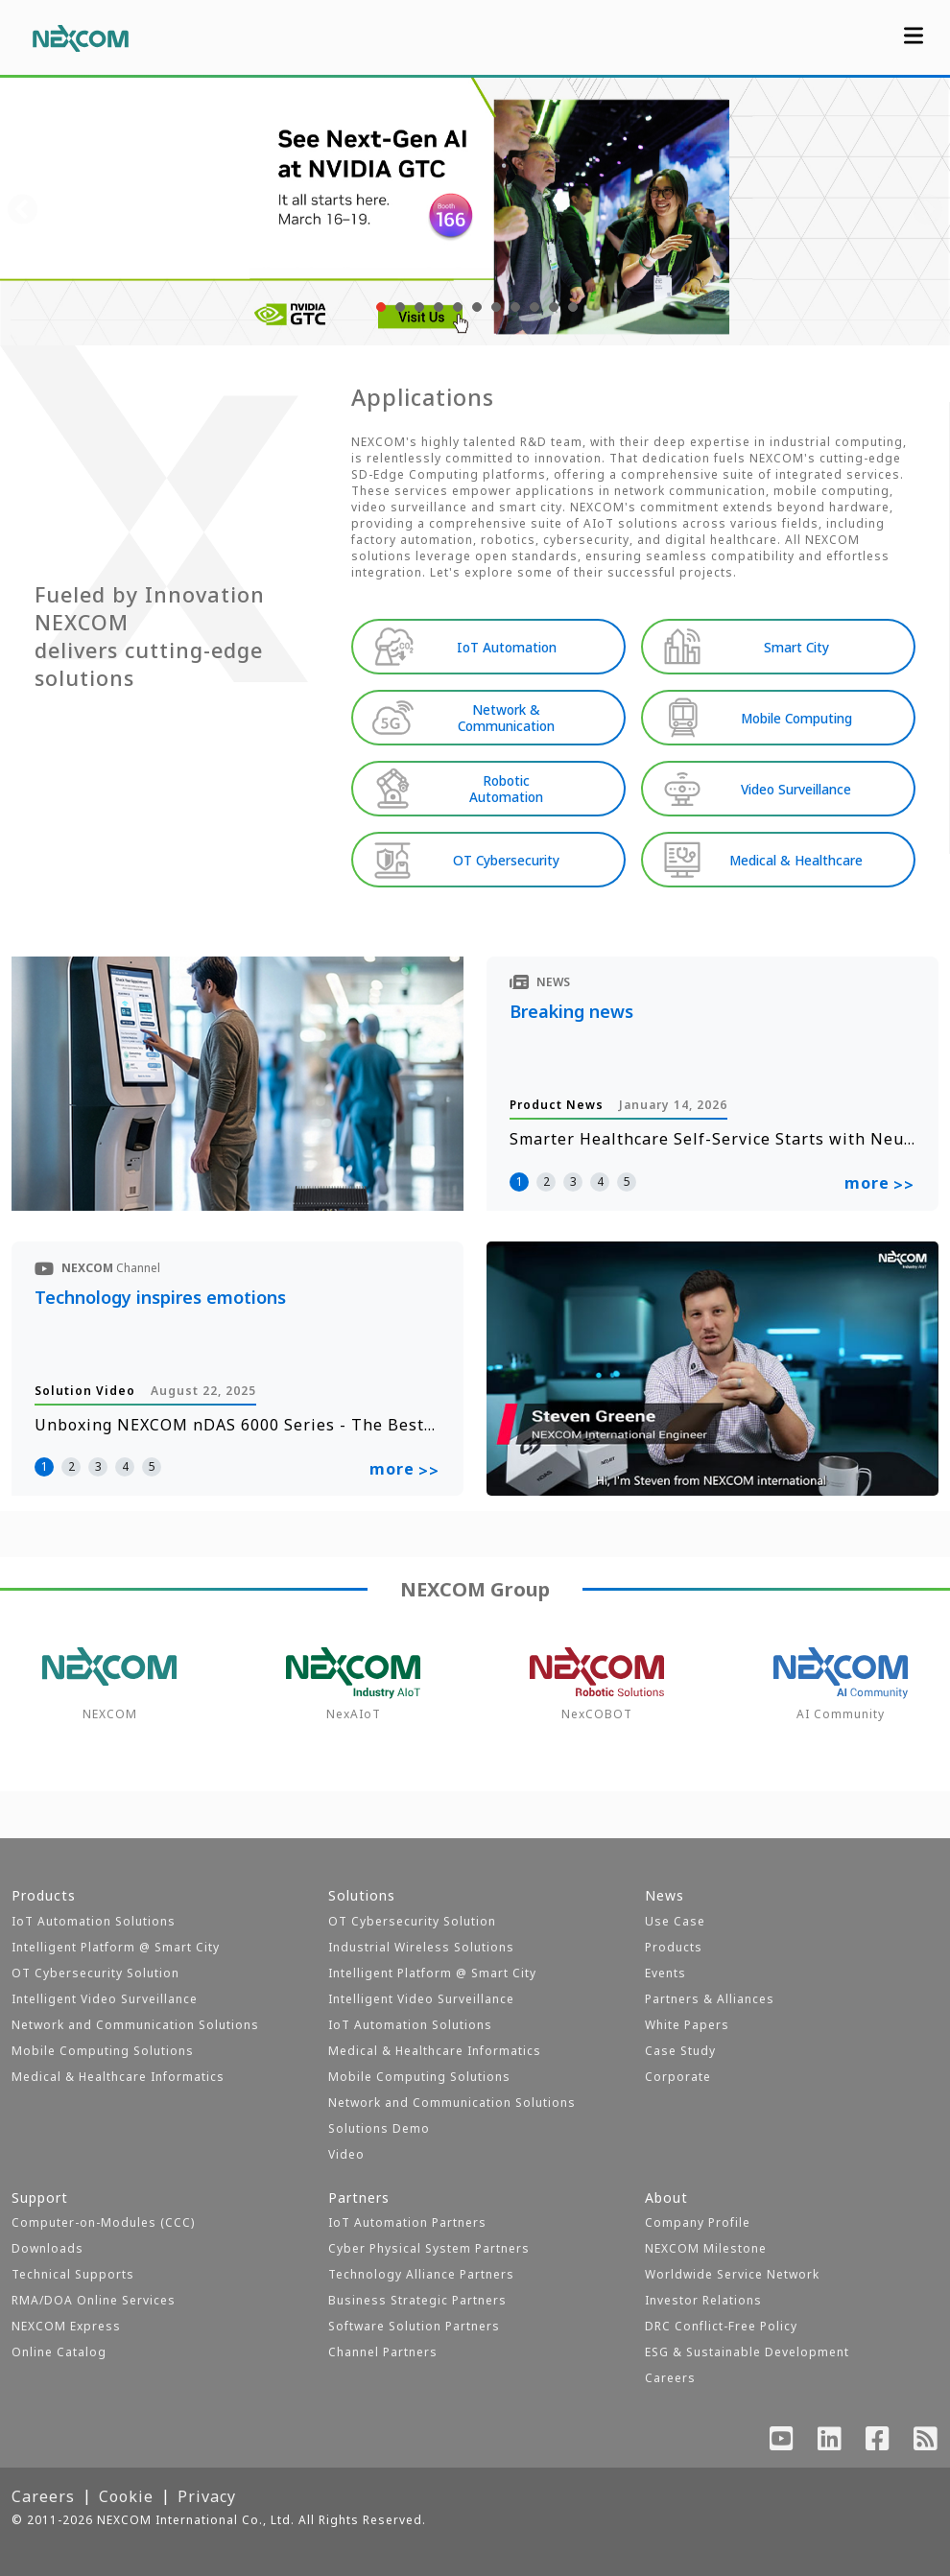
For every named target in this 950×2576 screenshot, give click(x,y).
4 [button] (600, 1181)
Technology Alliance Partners (421, 2274)
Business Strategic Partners (417, 2300)
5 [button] (627, 1181)
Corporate (678, 2076)
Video (346, 2154)
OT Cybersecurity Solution (95, 1973)
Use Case (675, 1921)
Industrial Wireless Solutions (421, 1947)
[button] (379, 307)
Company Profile (697, 2222)
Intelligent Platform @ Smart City (116, 1947)
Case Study (680, 2051)
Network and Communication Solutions (135, 2025)
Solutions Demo (379, 2128)
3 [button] (573, 1181)
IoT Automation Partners (407, 2222)
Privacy (207, 2496)
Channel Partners (383, 2352)
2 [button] (546, 1181)
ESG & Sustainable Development (747, 2352)
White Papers (687, 2025)
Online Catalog (59, 2352)
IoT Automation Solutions (94, 1921)
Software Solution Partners (414, 2326)
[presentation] (23, 211)
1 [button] (519, 1181)
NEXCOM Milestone (706, 2248)
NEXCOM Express (66, 2326)
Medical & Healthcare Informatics (118, 2076)
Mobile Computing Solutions (103, 2051)
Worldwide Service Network (732, 2274)
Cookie (126, 2496)
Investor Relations (703, 2300)
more (879, 1185)
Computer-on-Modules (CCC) (103, 2222)
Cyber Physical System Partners (429, 2248)
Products (673, 1947)
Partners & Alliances (709, 1999)
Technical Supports (73, 2274)
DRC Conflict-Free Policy (721, 2326)
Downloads (47, 2248)
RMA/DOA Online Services (94, 2300)
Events (665, 1973)
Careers (670, 2378)
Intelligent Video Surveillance (105, 1999)
